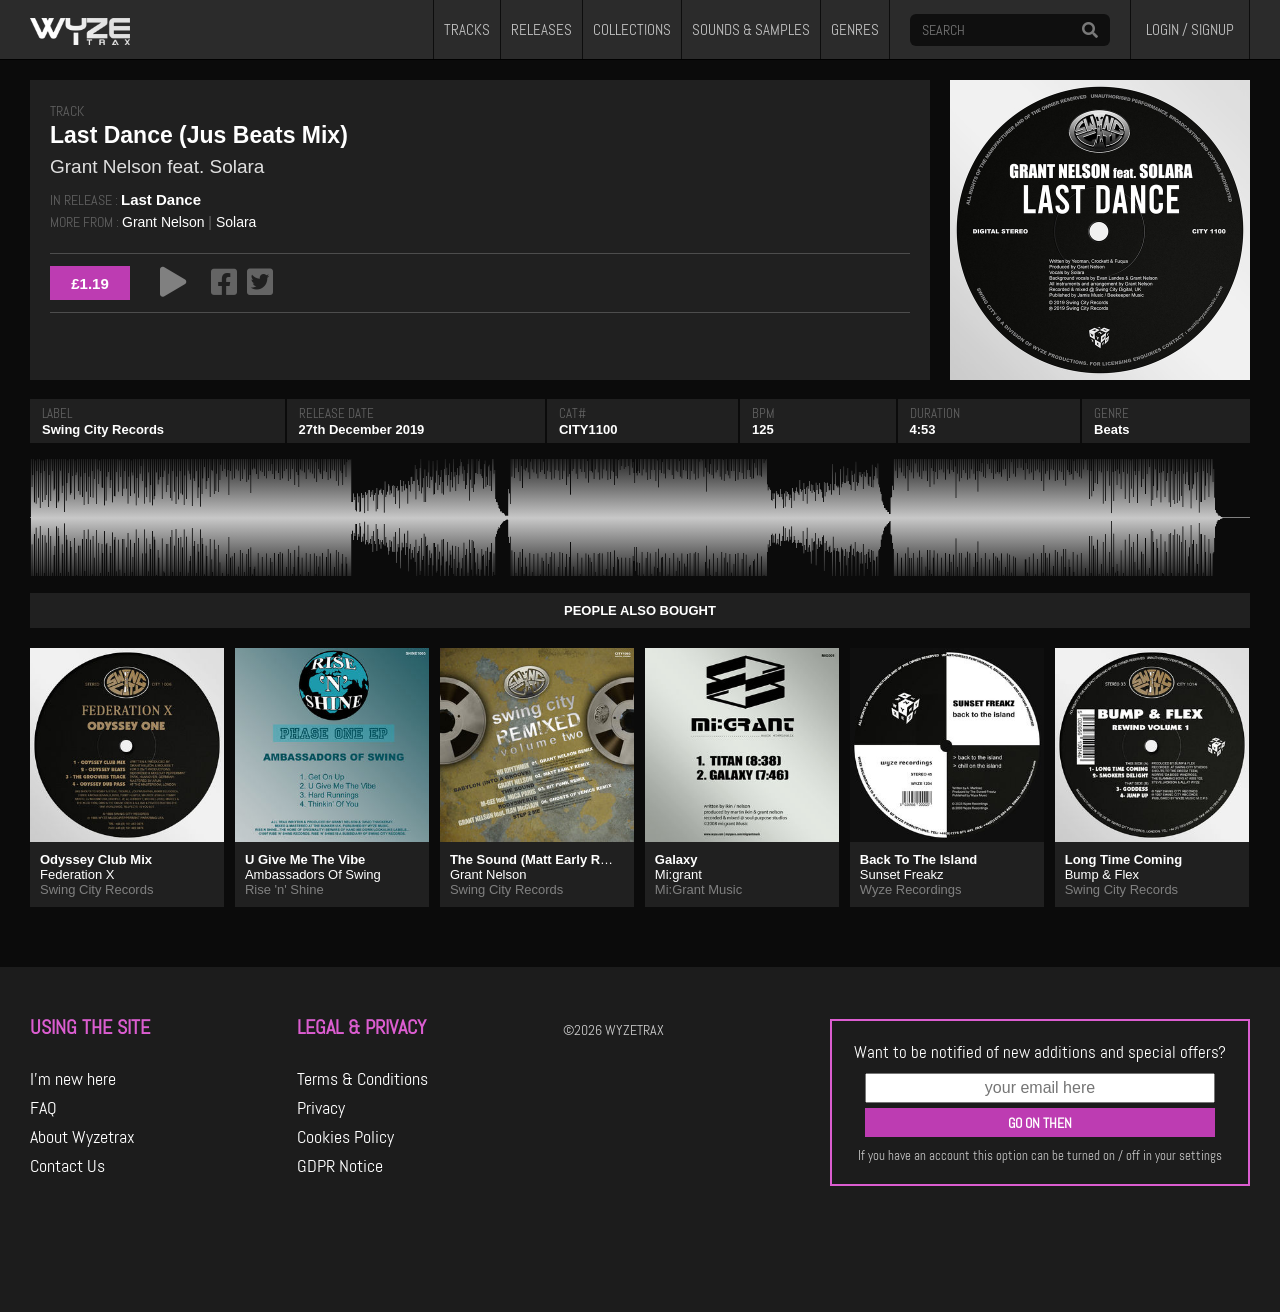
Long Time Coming (1123, 859)
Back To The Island (919, 859)
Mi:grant (678, 874)
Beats (1111, 429)
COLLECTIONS (632, 30)
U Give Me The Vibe (305, 859)
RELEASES (541, 30)
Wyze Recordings (911, 889)
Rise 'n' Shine (284, 889)
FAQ (43, 1108)
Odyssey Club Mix (96, 859)
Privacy (321, 1108)
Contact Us (67, 1166)
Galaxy (676, 859)
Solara (236, 222)
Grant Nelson (163, 222)
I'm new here (73, 1079)
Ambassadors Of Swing (313, 874)
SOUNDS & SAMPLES (751, 30)
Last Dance (161, 199)
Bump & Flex (1102, 874)
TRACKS (467, 30)
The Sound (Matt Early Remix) (542, 859)
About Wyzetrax (82, 1137)
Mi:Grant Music (698, 889)
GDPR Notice (340, 1166)
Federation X (77, 874)
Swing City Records (103, 429)
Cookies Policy (345, 1137)
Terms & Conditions (362, 1079)
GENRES (855, 30)
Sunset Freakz (902, 874)
